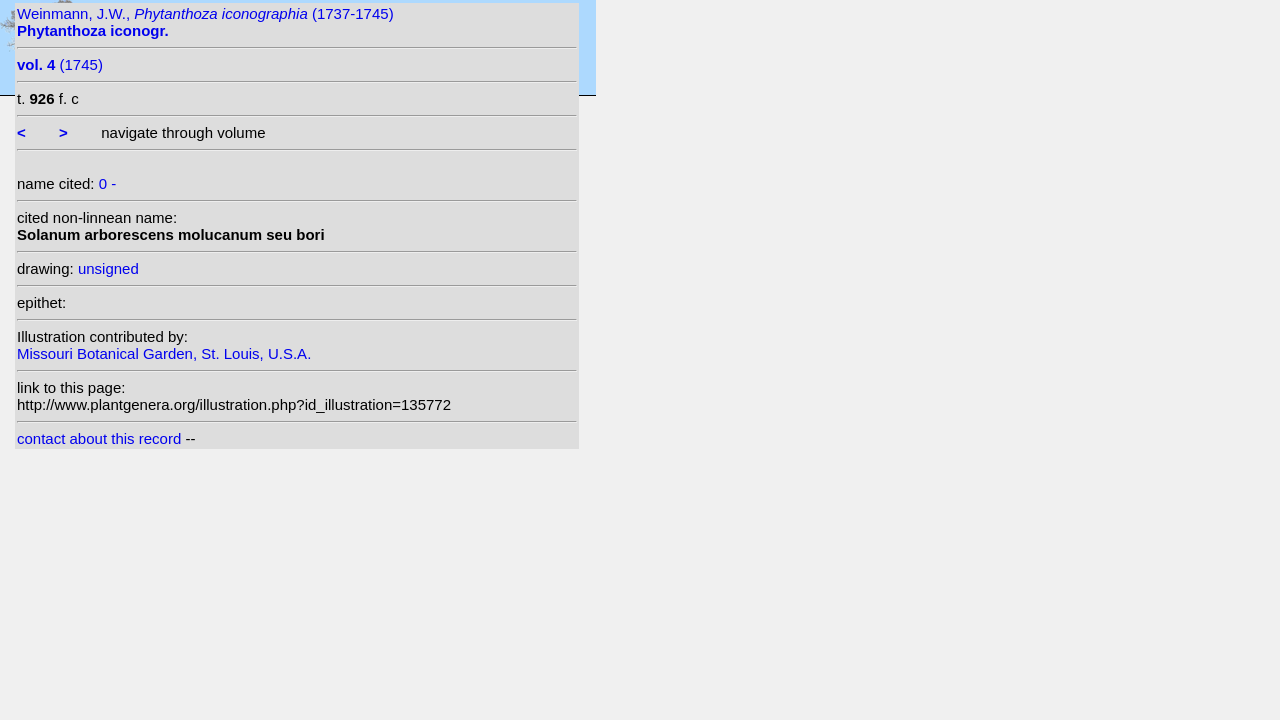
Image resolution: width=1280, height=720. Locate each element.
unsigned (108, 268)
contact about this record (99, 438)
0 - (108, 183)
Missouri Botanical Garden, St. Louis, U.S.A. (164, 353)
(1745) (60, 64)
